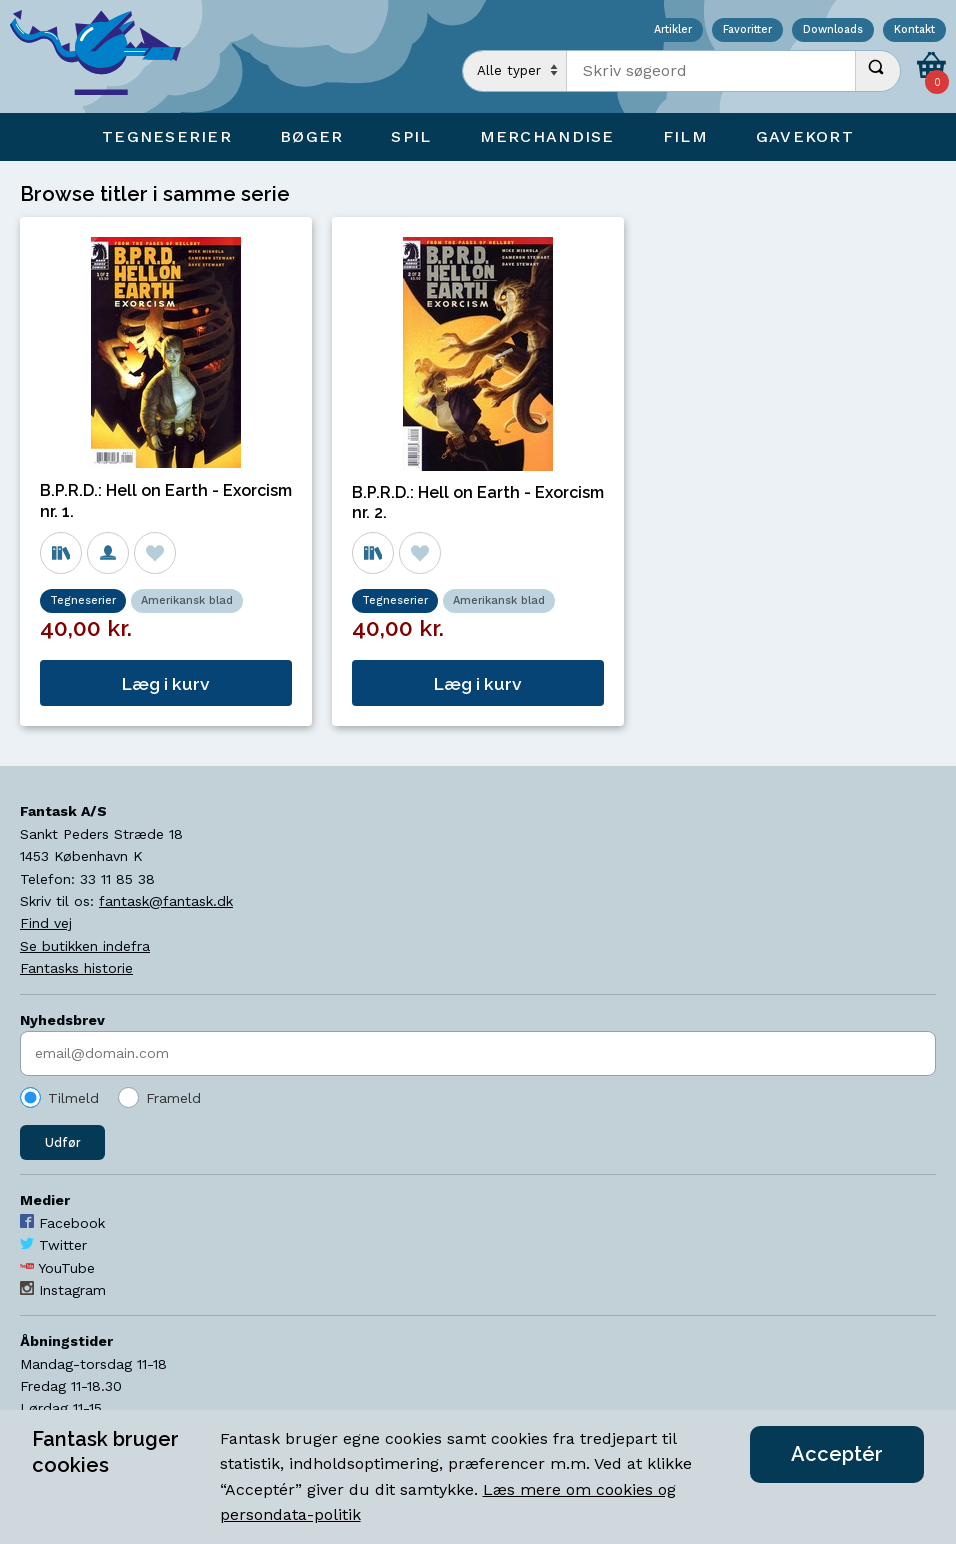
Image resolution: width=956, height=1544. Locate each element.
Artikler (673, 30)
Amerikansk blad (187, 600)
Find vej (46, 923)
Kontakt (914, 30)
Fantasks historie (76, 968)
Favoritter (747, 30)
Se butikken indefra (85, 946)
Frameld (173, 1098)
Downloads (833, 30)
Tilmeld (73, 1098)
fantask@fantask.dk (166, 901)
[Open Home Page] (105, 56)
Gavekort (805, 136)
